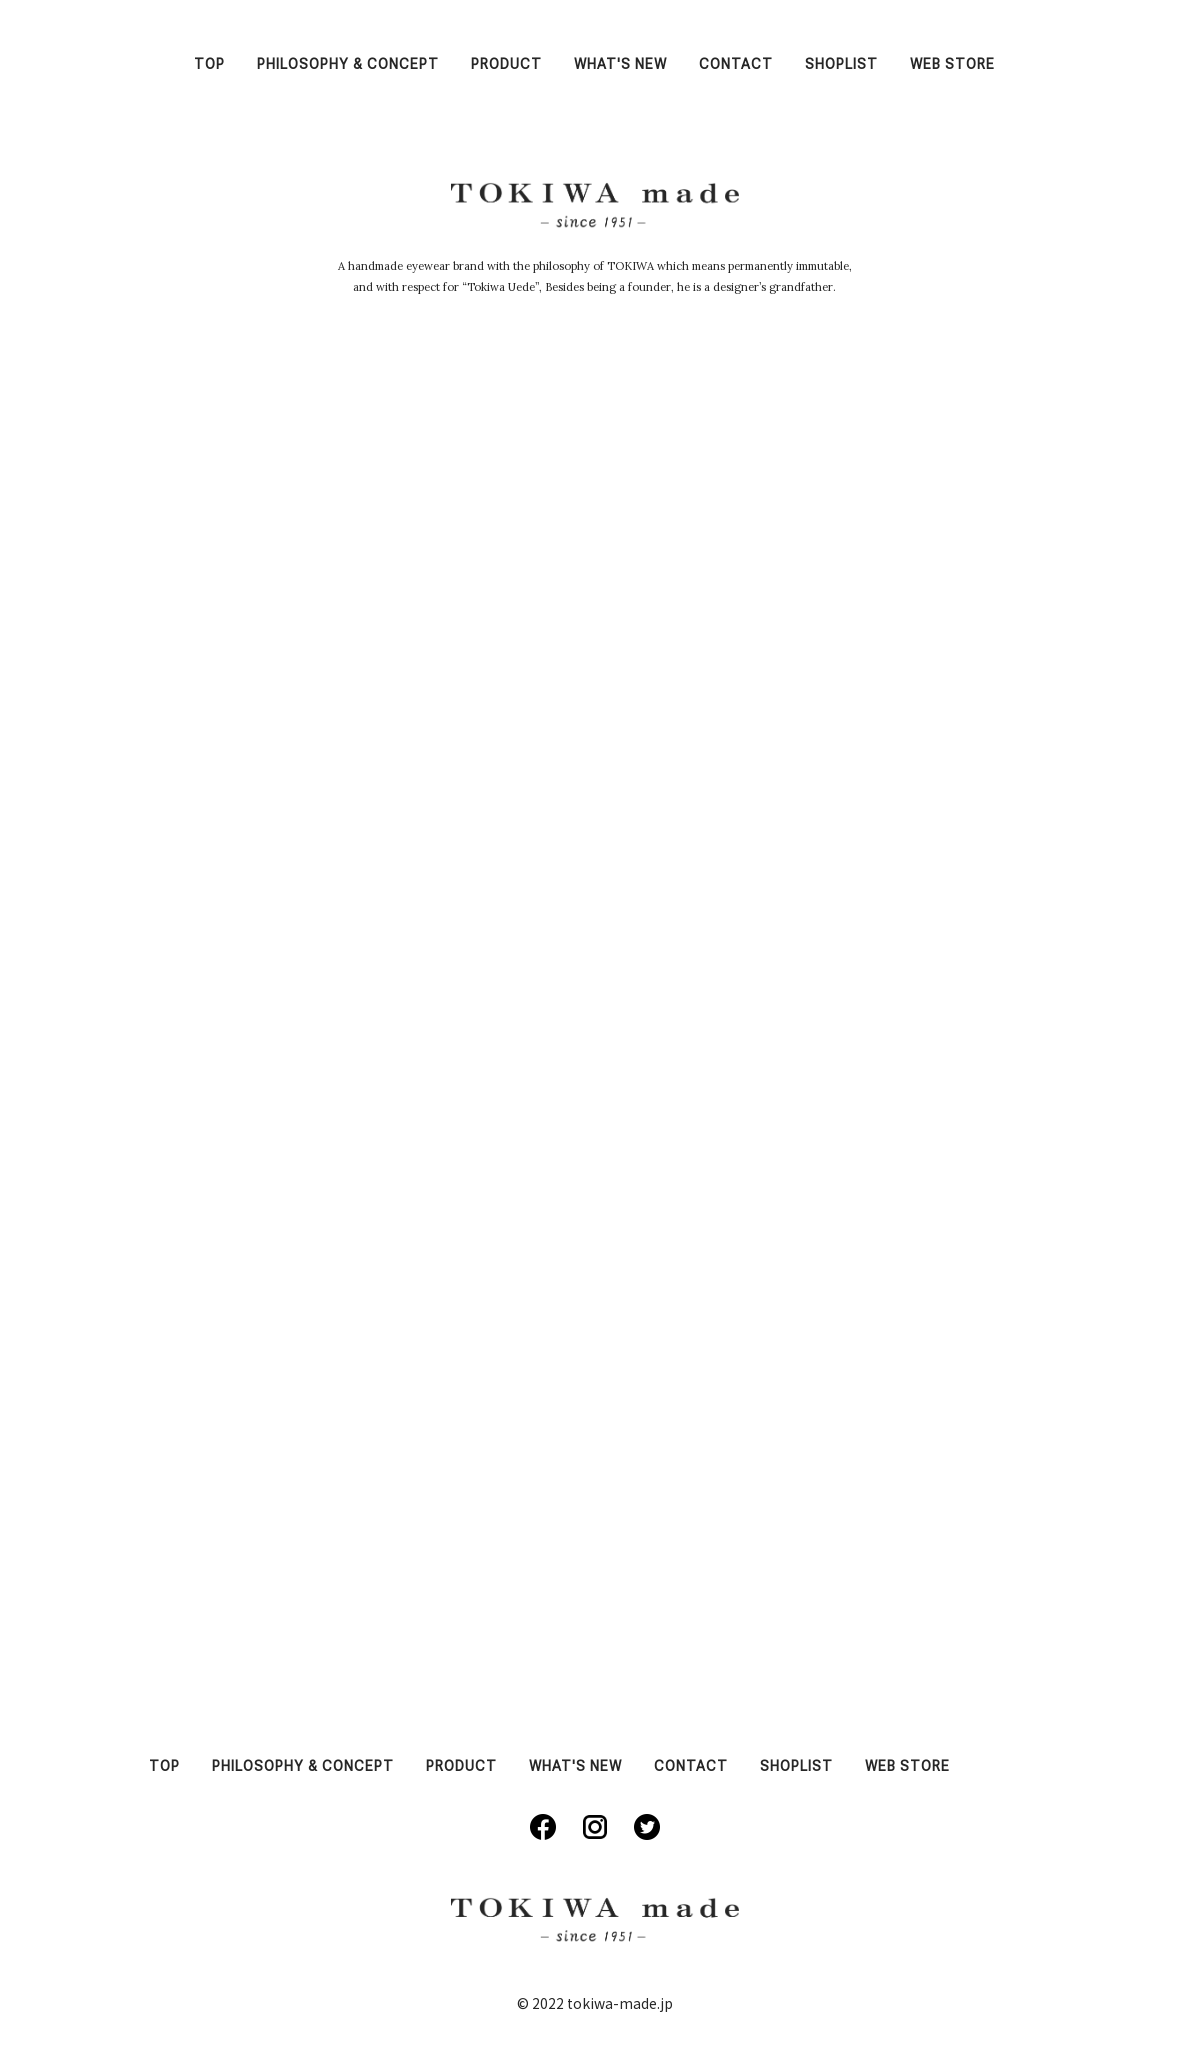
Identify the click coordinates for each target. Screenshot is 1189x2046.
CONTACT (736, 64)
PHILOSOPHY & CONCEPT (348, 64)
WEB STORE (952, 64)
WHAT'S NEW (620, 64)
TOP (209, 64)
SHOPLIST (841, 64)
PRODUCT (506, 64)
